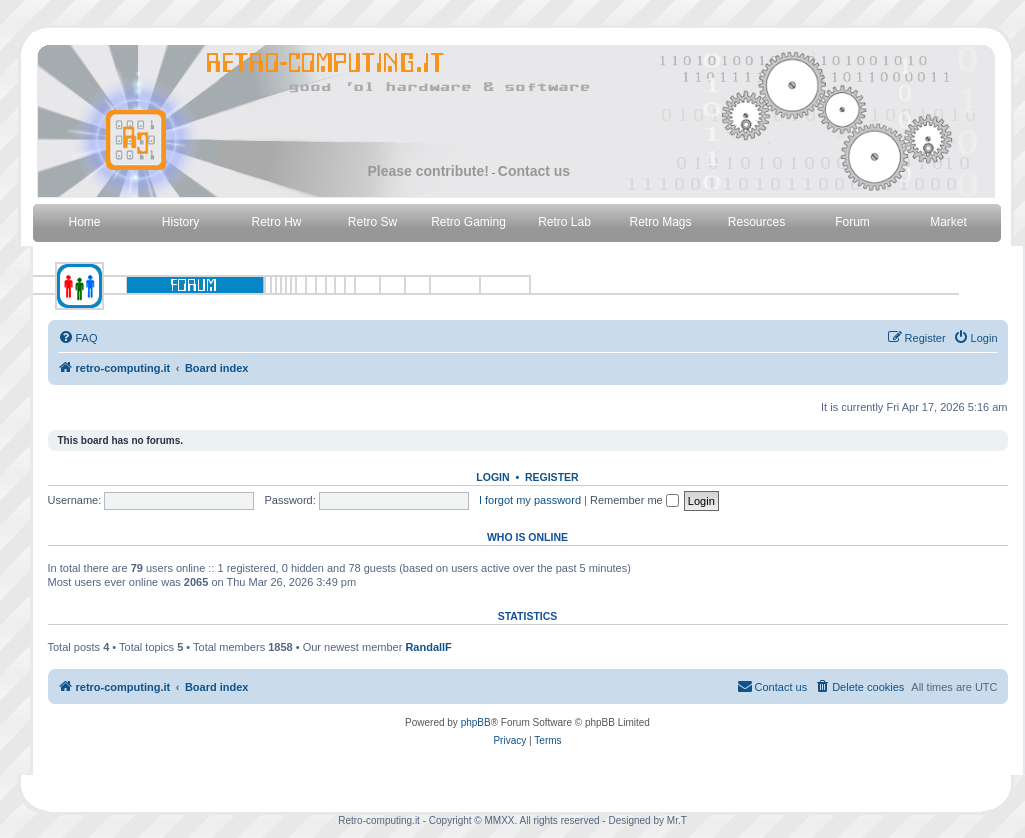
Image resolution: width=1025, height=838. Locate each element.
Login (492, 477)
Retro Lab (564, 222)
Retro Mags (660, 222)
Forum (852, 222)
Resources (756, 222)
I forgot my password (530, 500)
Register (552, 477)
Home (84, 222)
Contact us (534, 171)
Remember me (634, 500)
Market (948, 222)
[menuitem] (78, 338)
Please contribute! (428, 171)
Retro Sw (372, 222)
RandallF (428, 647)
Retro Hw (276, 222)
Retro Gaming (468, 222)
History (180, 222)
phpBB (476, 722)
